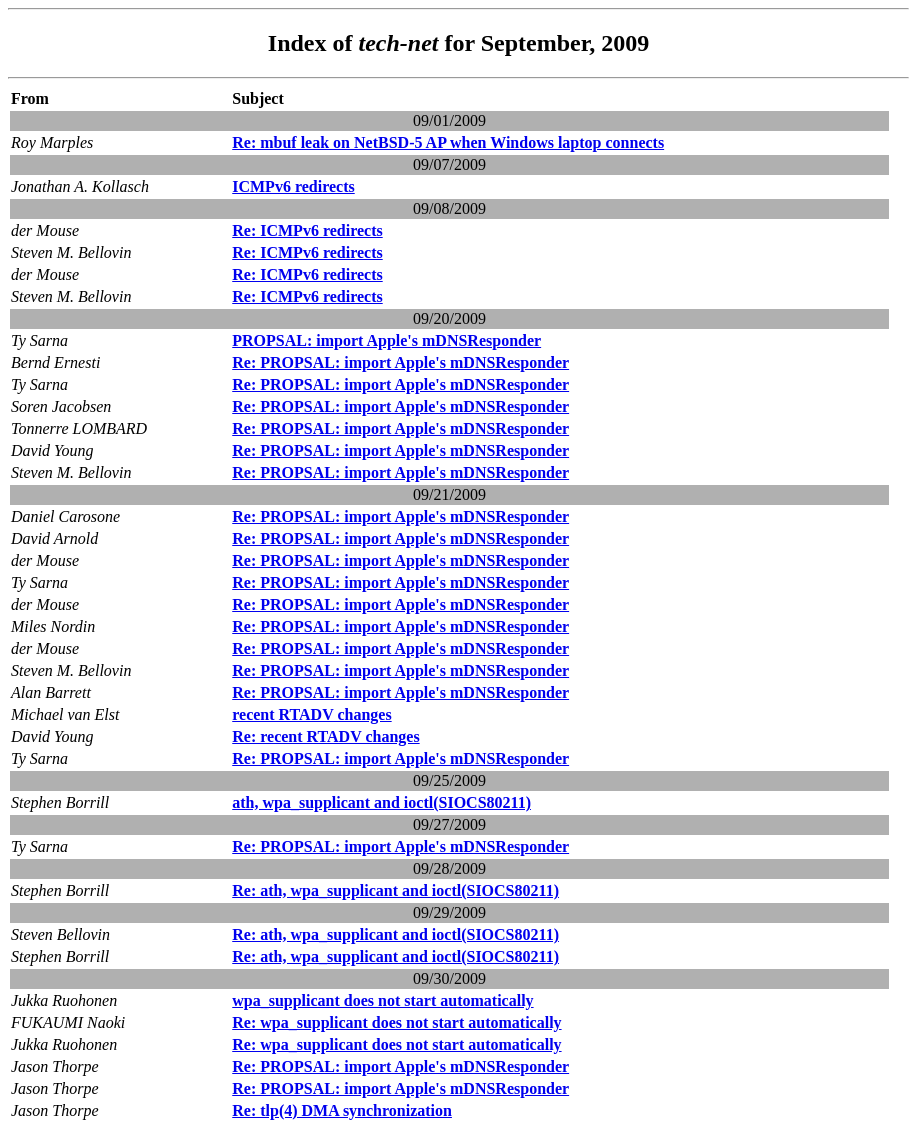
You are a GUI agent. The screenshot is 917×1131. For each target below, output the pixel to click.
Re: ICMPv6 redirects (307, 230)
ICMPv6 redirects (293, 186)
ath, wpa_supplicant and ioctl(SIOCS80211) (381, 802)
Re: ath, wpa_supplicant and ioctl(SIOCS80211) (395, 890)
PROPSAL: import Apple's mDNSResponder (386, 340)
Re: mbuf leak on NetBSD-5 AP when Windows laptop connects (448, 142)
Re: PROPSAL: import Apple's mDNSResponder (400, 362)
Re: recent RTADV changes (325, 736)
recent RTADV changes (311, 714)
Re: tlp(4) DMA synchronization (342, 1110)
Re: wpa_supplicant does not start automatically (396, 1022)
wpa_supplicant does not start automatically (382, 1000)
